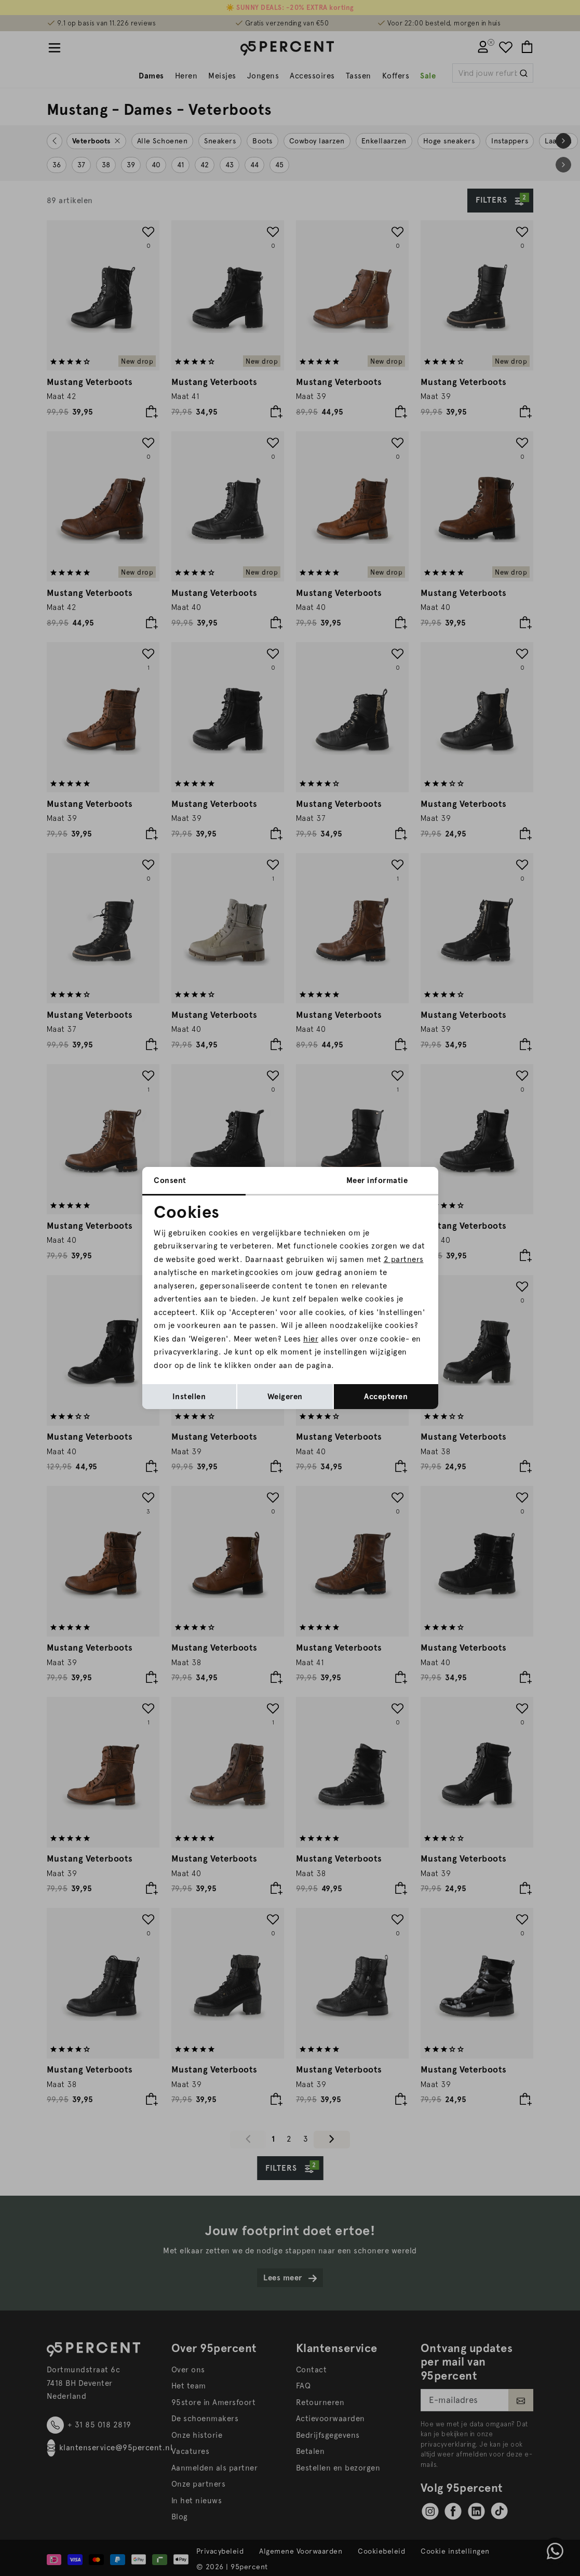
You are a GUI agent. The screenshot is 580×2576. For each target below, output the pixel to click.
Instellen (189, 1396)
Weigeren (285, 1396)
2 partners (404, 1259)
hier (310, 1339)
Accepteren (386, 1396)
